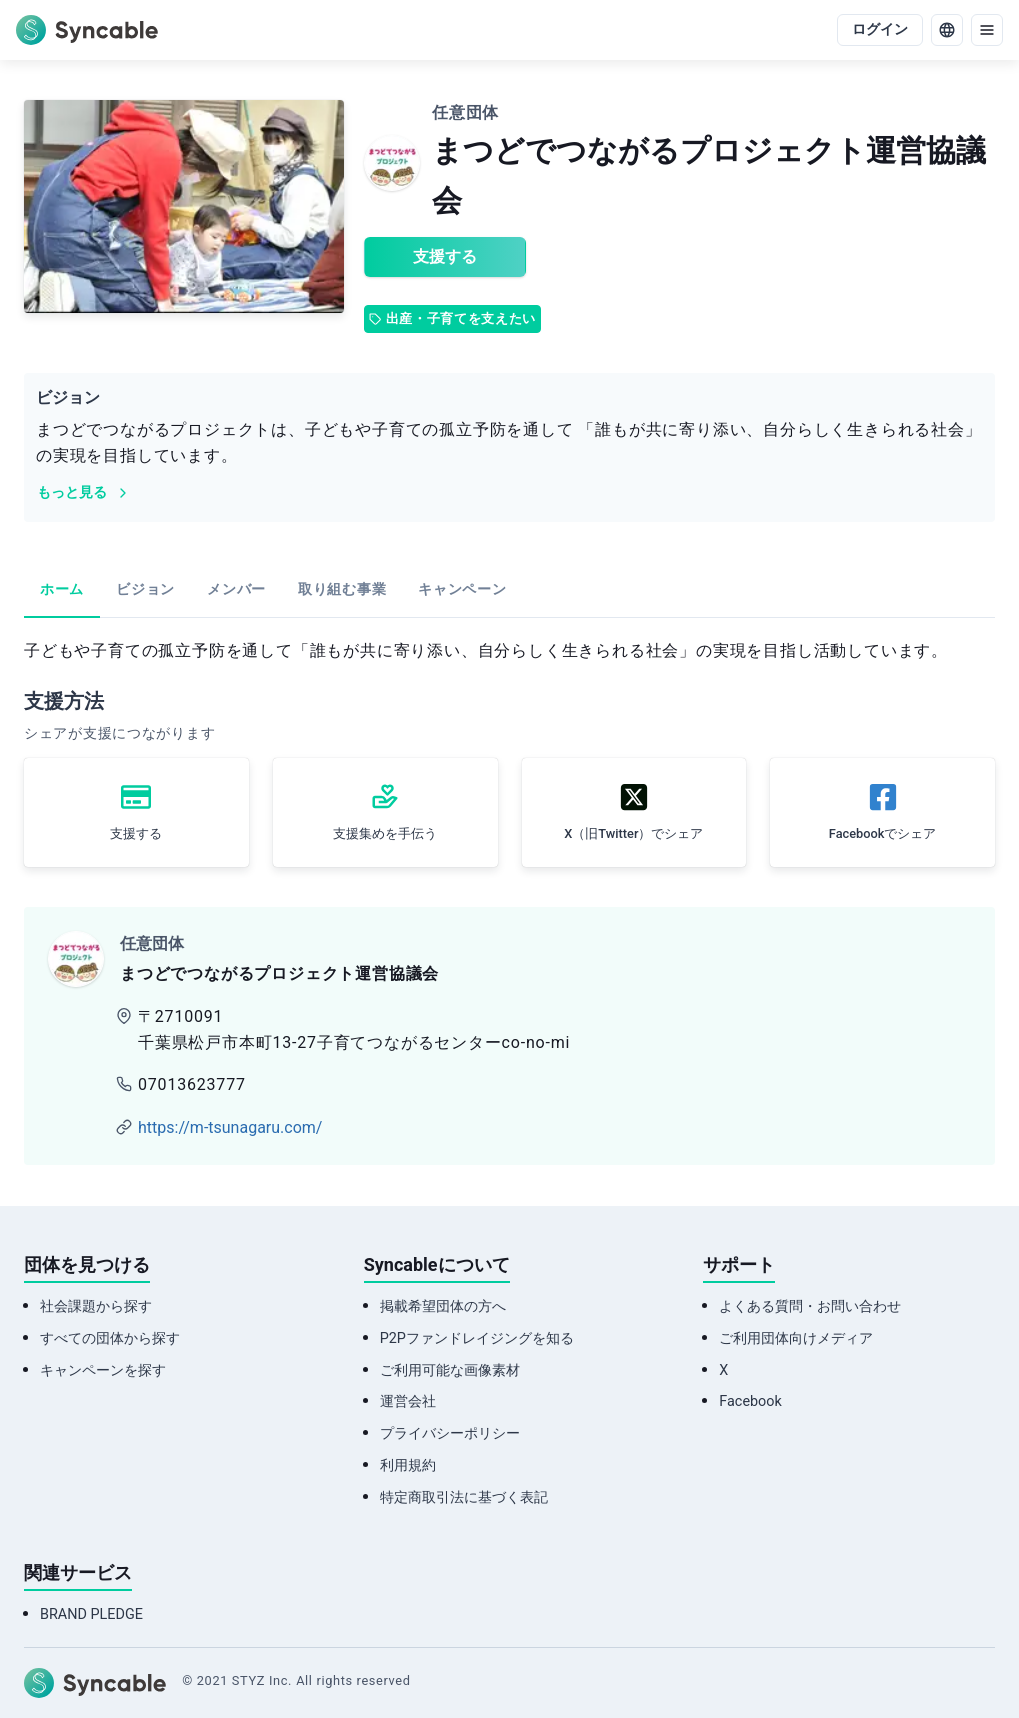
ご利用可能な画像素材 (450, 1370)
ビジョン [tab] (145, 589)
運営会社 (408, 1401)
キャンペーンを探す (103, 1370)
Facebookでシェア (883, 833)
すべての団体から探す (110, 1338)
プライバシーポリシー (450, 1433)
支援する (445, 256)
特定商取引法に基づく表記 (464, 1497)
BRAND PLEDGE (91, 1614)
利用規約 (408, 1465)
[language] (947, 30)
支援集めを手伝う (385, 833)
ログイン (880, 29)
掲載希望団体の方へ (443, 1306)
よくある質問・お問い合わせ (810, 1306)
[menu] (987, 30)
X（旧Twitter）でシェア (633, 833)
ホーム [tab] (62, 589)
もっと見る (84, 492)
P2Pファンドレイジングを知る (477, 1338)
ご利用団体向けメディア (796, 1338)
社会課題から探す (96, 1306)
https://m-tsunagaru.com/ (230, 1127)
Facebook (750, 1401)
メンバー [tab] (236, 589)
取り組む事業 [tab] (342, 589)
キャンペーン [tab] (462, 589)
